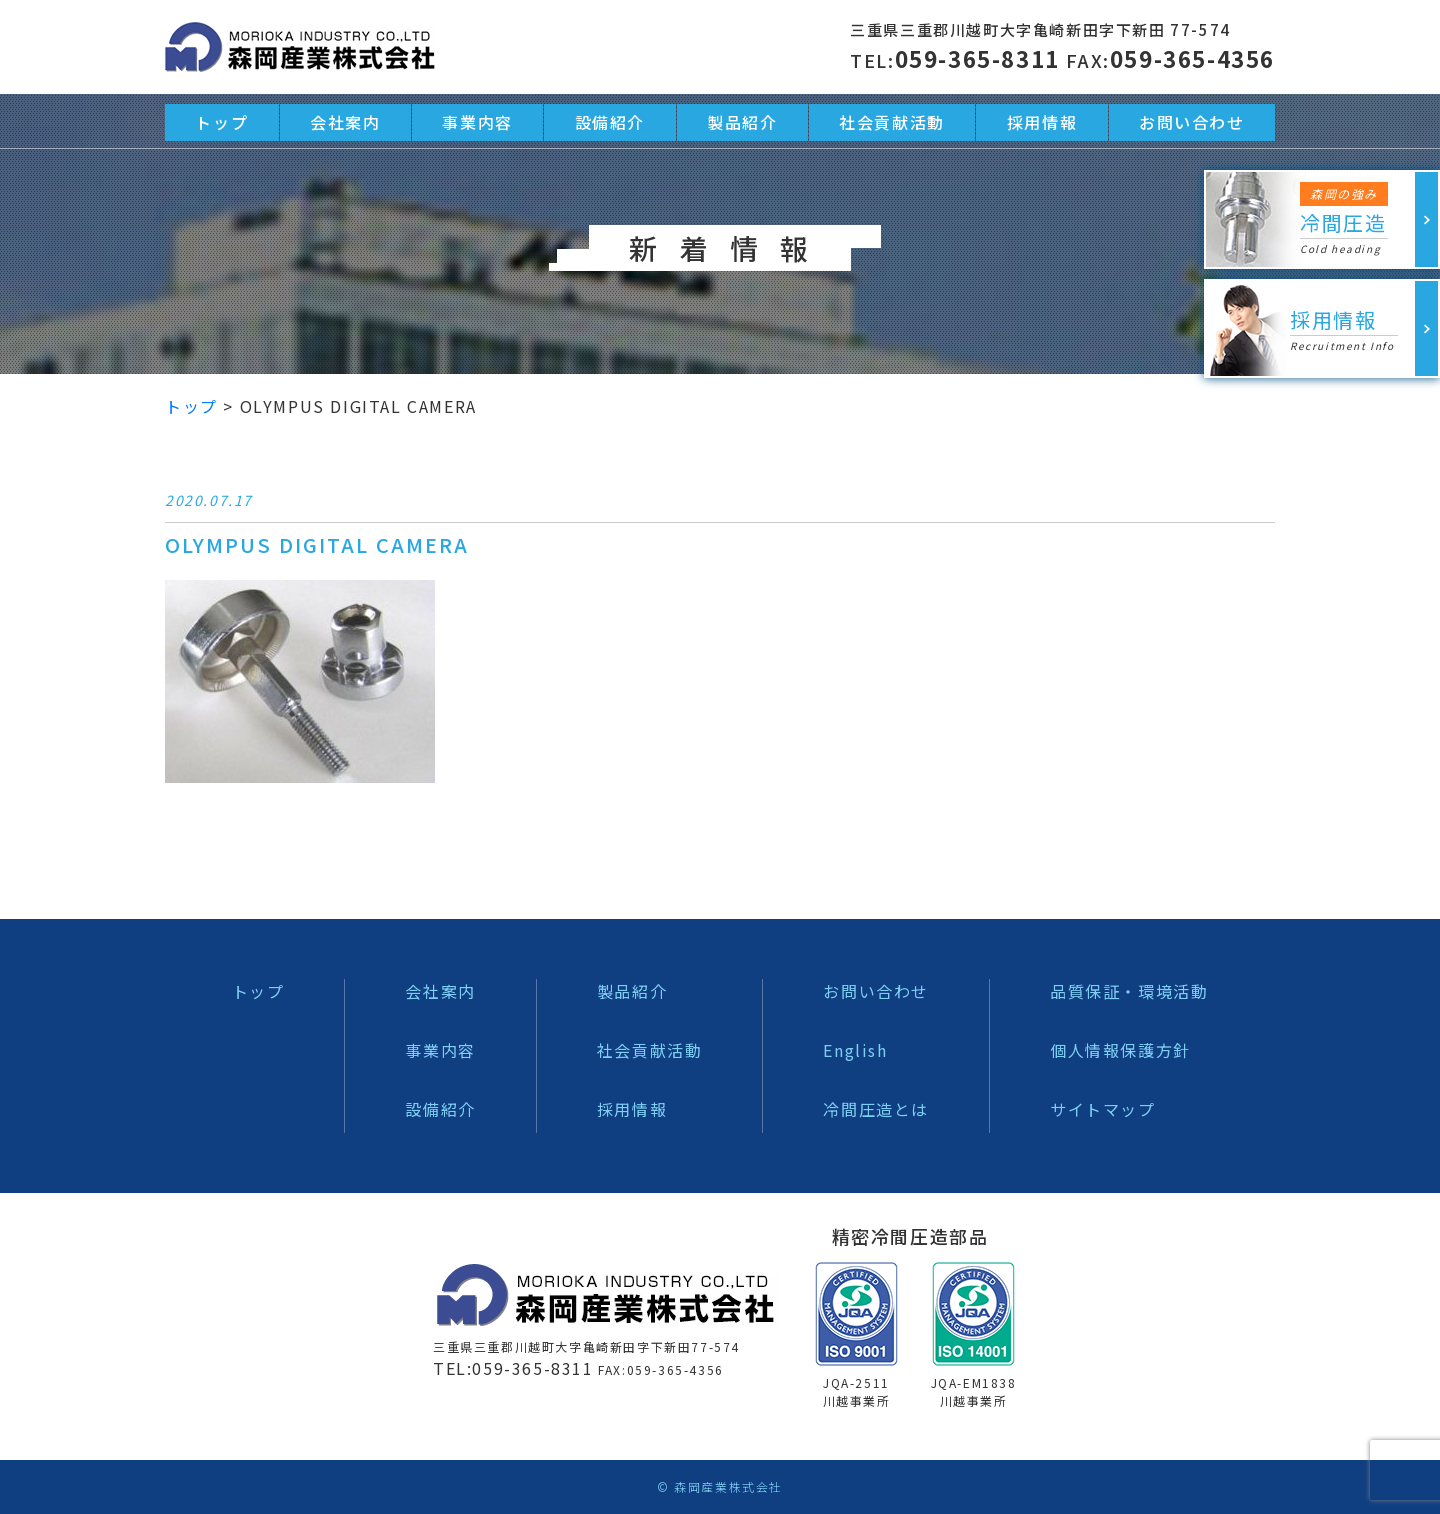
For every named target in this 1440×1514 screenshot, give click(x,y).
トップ (258, 991)
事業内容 (440, 1050)
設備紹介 (440, 1109)
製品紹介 (632, 991)
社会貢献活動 (650, 1050)
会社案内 (440, 991)
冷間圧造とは (876, 1109)
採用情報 (632, 1109)
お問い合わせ (876, 991)
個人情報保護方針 (1120, 1050)
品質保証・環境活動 (1129, 991)
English (855, 1050)
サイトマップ (1103, 1109)
